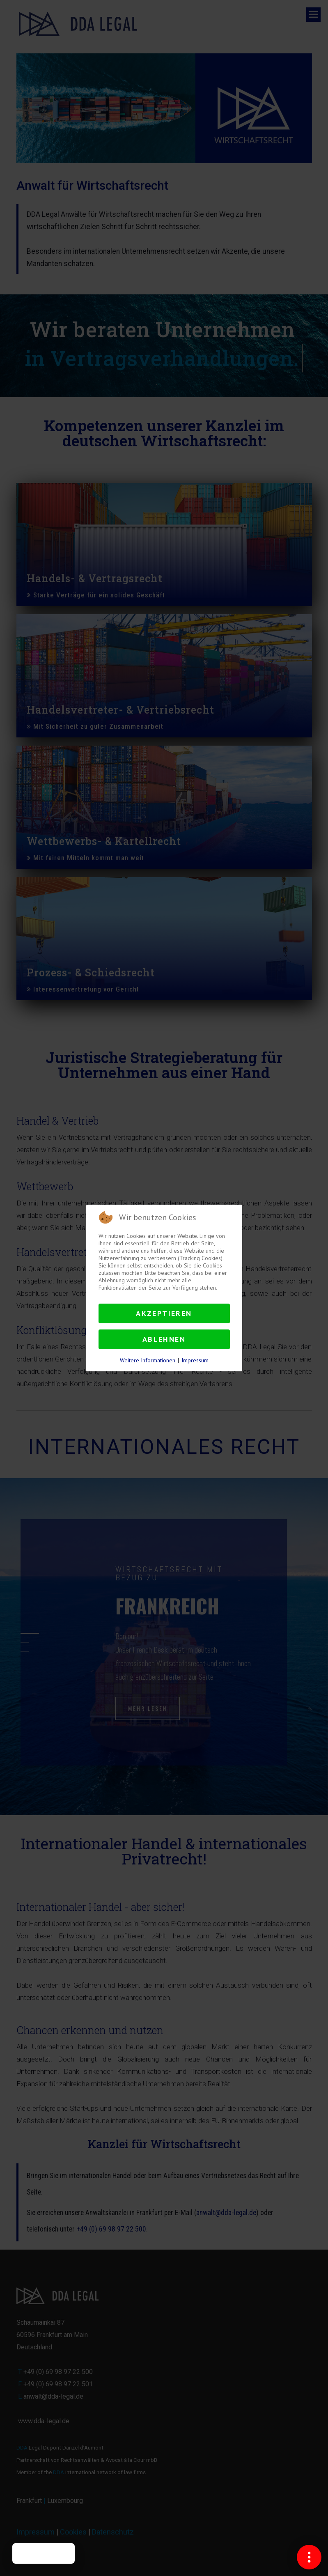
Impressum (195, 1360)
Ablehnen (164, 1339)
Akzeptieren (164, 1313)
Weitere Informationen (147, 1360)
